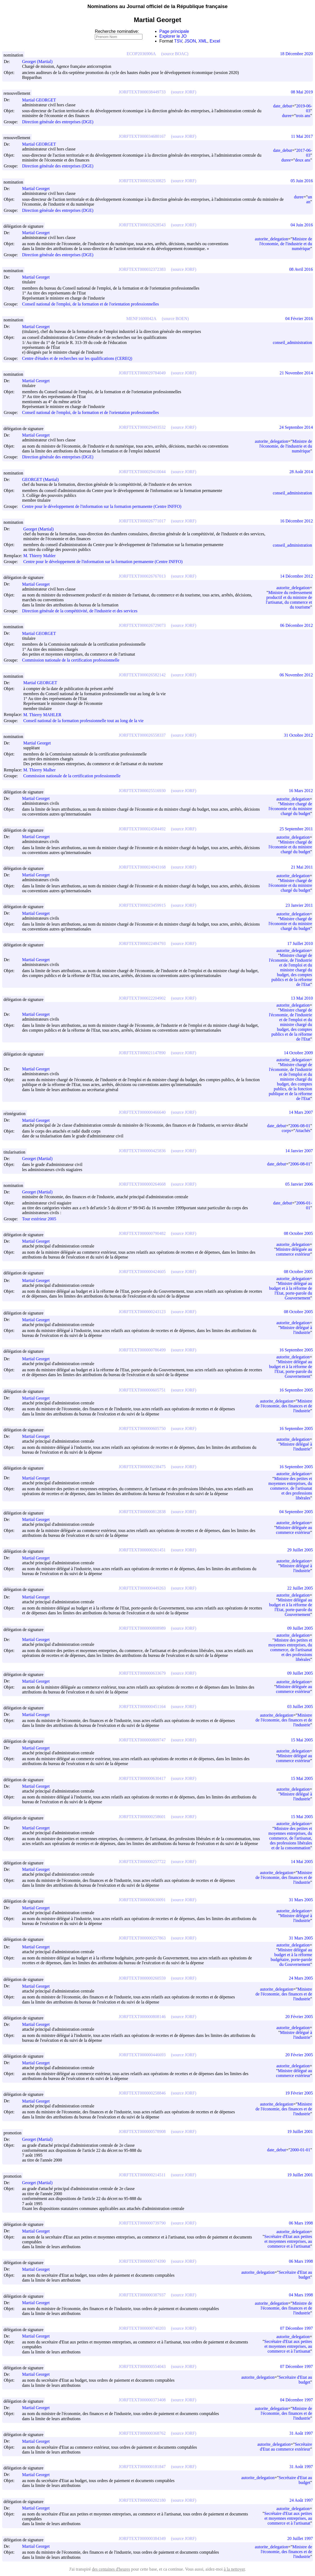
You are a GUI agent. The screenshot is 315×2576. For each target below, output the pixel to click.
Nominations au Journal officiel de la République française (158, 6)
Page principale (174, 31)
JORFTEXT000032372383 (142, 269)
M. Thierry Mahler (41, 555)
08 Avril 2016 (301, 269)
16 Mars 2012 (301, 790)
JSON (190, 41)
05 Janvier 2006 (299, 1184)
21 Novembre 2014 (296, 373)
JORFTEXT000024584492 (142, 829)
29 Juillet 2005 (300, 1550)
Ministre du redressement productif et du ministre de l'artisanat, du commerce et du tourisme (289, 599)
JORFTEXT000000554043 (142, 2366)
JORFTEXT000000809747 (142, 1740)
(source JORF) (183, 92)
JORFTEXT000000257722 (142, 1861)
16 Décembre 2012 (296, 521)
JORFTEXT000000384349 (142, 2538)
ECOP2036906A (141, 53)
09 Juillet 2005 (300, 1628)
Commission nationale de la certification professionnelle (70, 660)
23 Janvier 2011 (299, 905)
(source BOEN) (175, 318)
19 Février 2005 (299, 2093)
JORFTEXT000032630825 (142, 180)
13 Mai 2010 (302, 998)
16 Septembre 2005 (296, 1350)
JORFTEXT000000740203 (142, 2328)
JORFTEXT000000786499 (142, 1350)
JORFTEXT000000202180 (142, 2500)
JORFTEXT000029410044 (142, 471)
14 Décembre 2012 (296, 576)
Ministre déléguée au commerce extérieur (294, 1251)
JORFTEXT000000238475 (142, 1466)
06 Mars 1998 (301, 2223)
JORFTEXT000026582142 (142, 675)
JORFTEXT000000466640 (142, 1112)
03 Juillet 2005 (300, 1706)
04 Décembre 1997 (296, 2400)
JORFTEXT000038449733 (142, 92)
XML (202, 41)
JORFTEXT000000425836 (142, 1150)
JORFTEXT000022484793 (142, 943)
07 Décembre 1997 (296, 2328)
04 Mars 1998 (301, 2295)
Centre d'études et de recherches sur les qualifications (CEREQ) (77, 358)
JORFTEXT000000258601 (142, 1816)
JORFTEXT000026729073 (142, 625)
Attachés (302, 1130)
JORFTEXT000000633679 (142, 1673)
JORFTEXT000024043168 (142, 867)
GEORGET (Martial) (43, 479)
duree (287, 115)
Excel (215, 41)
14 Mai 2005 (302, 1861)
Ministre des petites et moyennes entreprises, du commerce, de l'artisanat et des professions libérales (290, 1488)
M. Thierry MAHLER (44, 714)
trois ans (303, 115)
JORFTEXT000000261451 (142, 1550)
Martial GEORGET (41, 100)
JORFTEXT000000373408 (142, 2400)
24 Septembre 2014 (296, 427)
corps (286, 1130)
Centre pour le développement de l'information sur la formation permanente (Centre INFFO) (101, 506)
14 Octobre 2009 (298, 1052)
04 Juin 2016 (301, 225)
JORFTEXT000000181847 (142, 2466)
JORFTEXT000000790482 (142, 1233)
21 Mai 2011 (302, 867)
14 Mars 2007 (301, 1112)
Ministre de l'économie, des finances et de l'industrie (284, 1406)
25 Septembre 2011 (296, 829)
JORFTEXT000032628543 (142, 225)
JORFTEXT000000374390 (142, 2261)
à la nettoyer (234, 2569)
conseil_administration (292, 342)
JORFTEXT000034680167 (142, 136)
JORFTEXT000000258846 (142, 2093)
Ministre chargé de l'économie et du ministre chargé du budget (290, 809)
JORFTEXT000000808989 (142, 1628)
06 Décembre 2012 (296, 625)
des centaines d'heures (111, 2569)
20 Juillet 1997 (300, 2538)
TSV (178, 41)
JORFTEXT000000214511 (142, 2175)
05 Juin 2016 (301, 180)
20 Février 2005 (299, 2016)
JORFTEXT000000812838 (142, 1511)
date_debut (282, 106)
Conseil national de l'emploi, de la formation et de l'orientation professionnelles (90, 304)
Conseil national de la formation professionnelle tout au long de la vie (83, 720)
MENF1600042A (141, 318)
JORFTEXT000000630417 (142, 1778)
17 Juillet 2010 (300, 943)
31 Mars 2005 (301, 1899)
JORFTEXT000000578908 (142, 2131)
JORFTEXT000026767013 (142, 576)
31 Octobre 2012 (298, 735)
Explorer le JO (173, 36)
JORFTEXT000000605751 (142, 1390)
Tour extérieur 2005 (39, 1219)
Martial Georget (38, 188)
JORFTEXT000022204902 (142, 998)
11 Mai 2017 (302, 136)
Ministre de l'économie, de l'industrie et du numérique (286, 244)
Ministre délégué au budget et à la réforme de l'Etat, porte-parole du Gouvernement (290, 1290)
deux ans (302, 160)
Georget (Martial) (39, 61)
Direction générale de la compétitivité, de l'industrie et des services (80, 611)
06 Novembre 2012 (296, 675)
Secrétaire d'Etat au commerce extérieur (286, 2446)
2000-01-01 (300, 2150)
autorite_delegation (271, 239)
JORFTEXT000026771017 (142, 521)
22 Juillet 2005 (300, 1588)
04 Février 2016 (299, 318)
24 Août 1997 (301, 2500)
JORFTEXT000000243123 (142, 1311)
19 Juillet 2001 (300, 2131)
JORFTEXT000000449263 (142, 1588)
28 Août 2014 (301, 471)
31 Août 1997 (301, 2433)
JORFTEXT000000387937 (142, 2295)
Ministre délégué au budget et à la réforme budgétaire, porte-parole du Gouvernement (291, 1957)
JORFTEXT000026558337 (142, 735)
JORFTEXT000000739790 (142, 2223)
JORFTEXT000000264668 (142, 1184)
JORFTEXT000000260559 (142, 1978)
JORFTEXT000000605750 (142, 1428)
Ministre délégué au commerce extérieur (294, 1758)
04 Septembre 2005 (296, 1511)
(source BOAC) (174, 53)
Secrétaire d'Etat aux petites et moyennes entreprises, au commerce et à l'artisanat (288, 2241)
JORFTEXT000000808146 (142, 2016)
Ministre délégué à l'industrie (296, 1330)
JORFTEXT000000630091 (142, 1899)
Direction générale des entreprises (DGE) (57, 122)
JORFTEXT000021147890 (142, 1052)
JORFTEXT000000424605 (142, 1271)
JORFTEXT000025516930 (142, 790)
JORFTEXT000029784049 (142, 373)
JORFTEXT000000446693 (142, 2055)
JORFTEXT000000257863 (142, 1938)
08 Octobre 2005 (298, 1233)
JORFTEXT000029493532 (142, 427)
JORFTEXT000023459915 (142, 905)
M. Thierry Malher (41, 770)
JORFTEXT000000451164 (142, 1706)
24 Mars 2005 (301, 1978)
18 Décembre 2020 (296, 53)
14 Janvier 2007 (299, 1150)
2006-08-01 (300, 1125)
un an (309, 199)
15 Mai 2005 (302, 1740)
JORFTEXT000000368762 (142, 2433)
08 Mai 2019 (302, 92)
